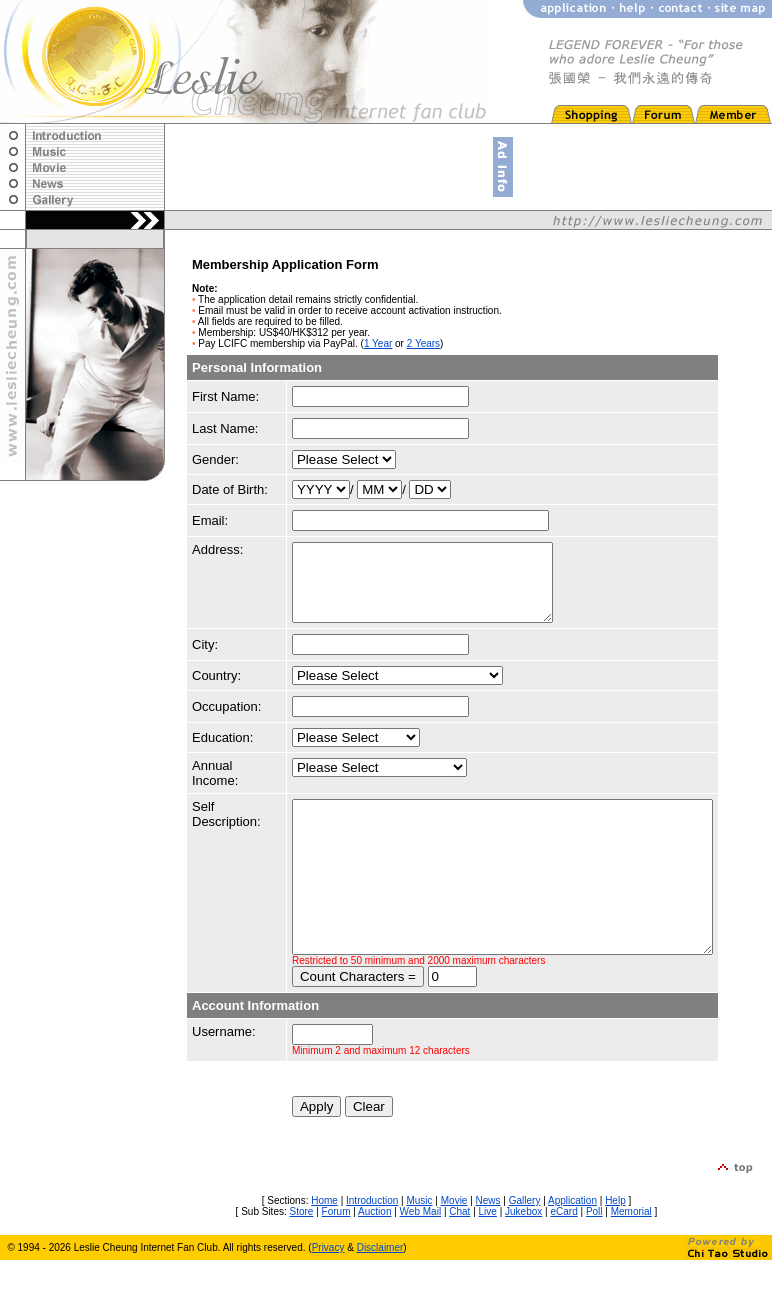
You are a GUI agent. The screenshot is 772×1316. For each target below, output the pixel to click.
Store (302, 1267)
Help (615, 1256)
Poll (594, 1267)
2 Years (423, 343)
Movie (454, 1256)
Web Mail (421, 1267)
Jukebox (523, 1267)
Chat (459, 1267)
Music (419, 1256)
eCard (563, 1267)
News (488, 1256)
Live (488, 1267)
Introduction (372, 1256)
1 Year (378, 343)
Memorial (631, 1267)
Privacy (328, 1303)
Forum (336, 1267)
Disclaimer (380, 1303)
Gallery (525, 1256)
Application (572, 1256)
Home (324, 1256)
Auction (374, 1267)
